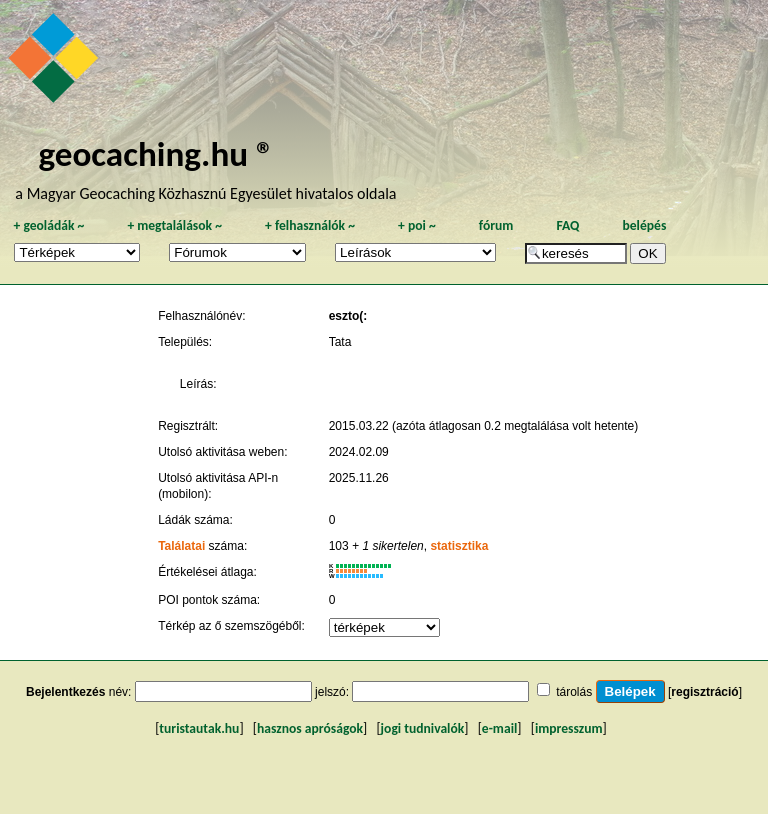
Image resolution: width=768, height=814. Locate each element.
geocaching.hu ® (156, 153)
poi (417, 225)
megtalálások (174, 225)
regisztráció (704, 692)
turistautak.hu (199, 728)
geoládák (48, 225)
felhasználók (310, 225)
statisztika (459, 546)
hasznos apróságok (310, 728)
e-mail (499, 728)
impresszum (569, 728)
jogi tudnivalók (423, 728)
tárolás (574, 692)
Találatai (181, 546)
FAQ (567, 225)
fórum (496, 225)
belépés (644, 225)
